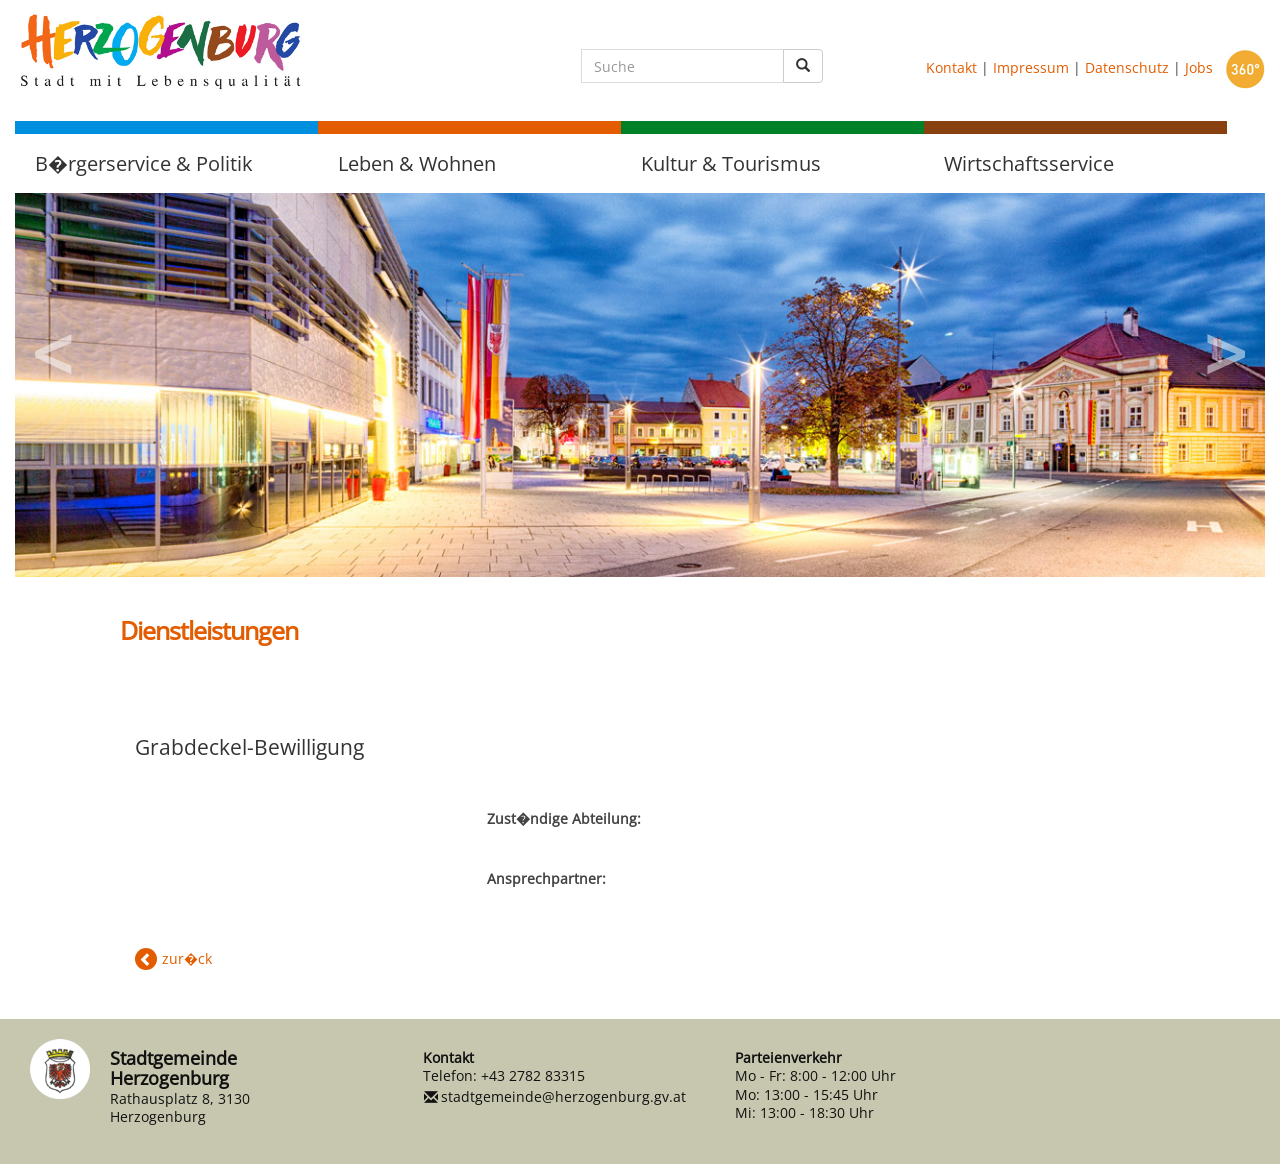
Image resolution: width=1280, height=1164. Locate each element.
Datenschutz (1127, 67)
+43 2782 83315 (533, 1075)
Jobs (1199, 67)
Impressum (1031, 67)
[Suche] (682, 66)
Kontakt (951, 67)
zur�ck (187, 958)
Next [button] (1225, 347)
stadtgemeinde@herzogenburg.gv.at (563, 1096)
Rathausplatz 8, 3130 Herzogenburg (180, 1107)
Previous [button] (55, 347)
